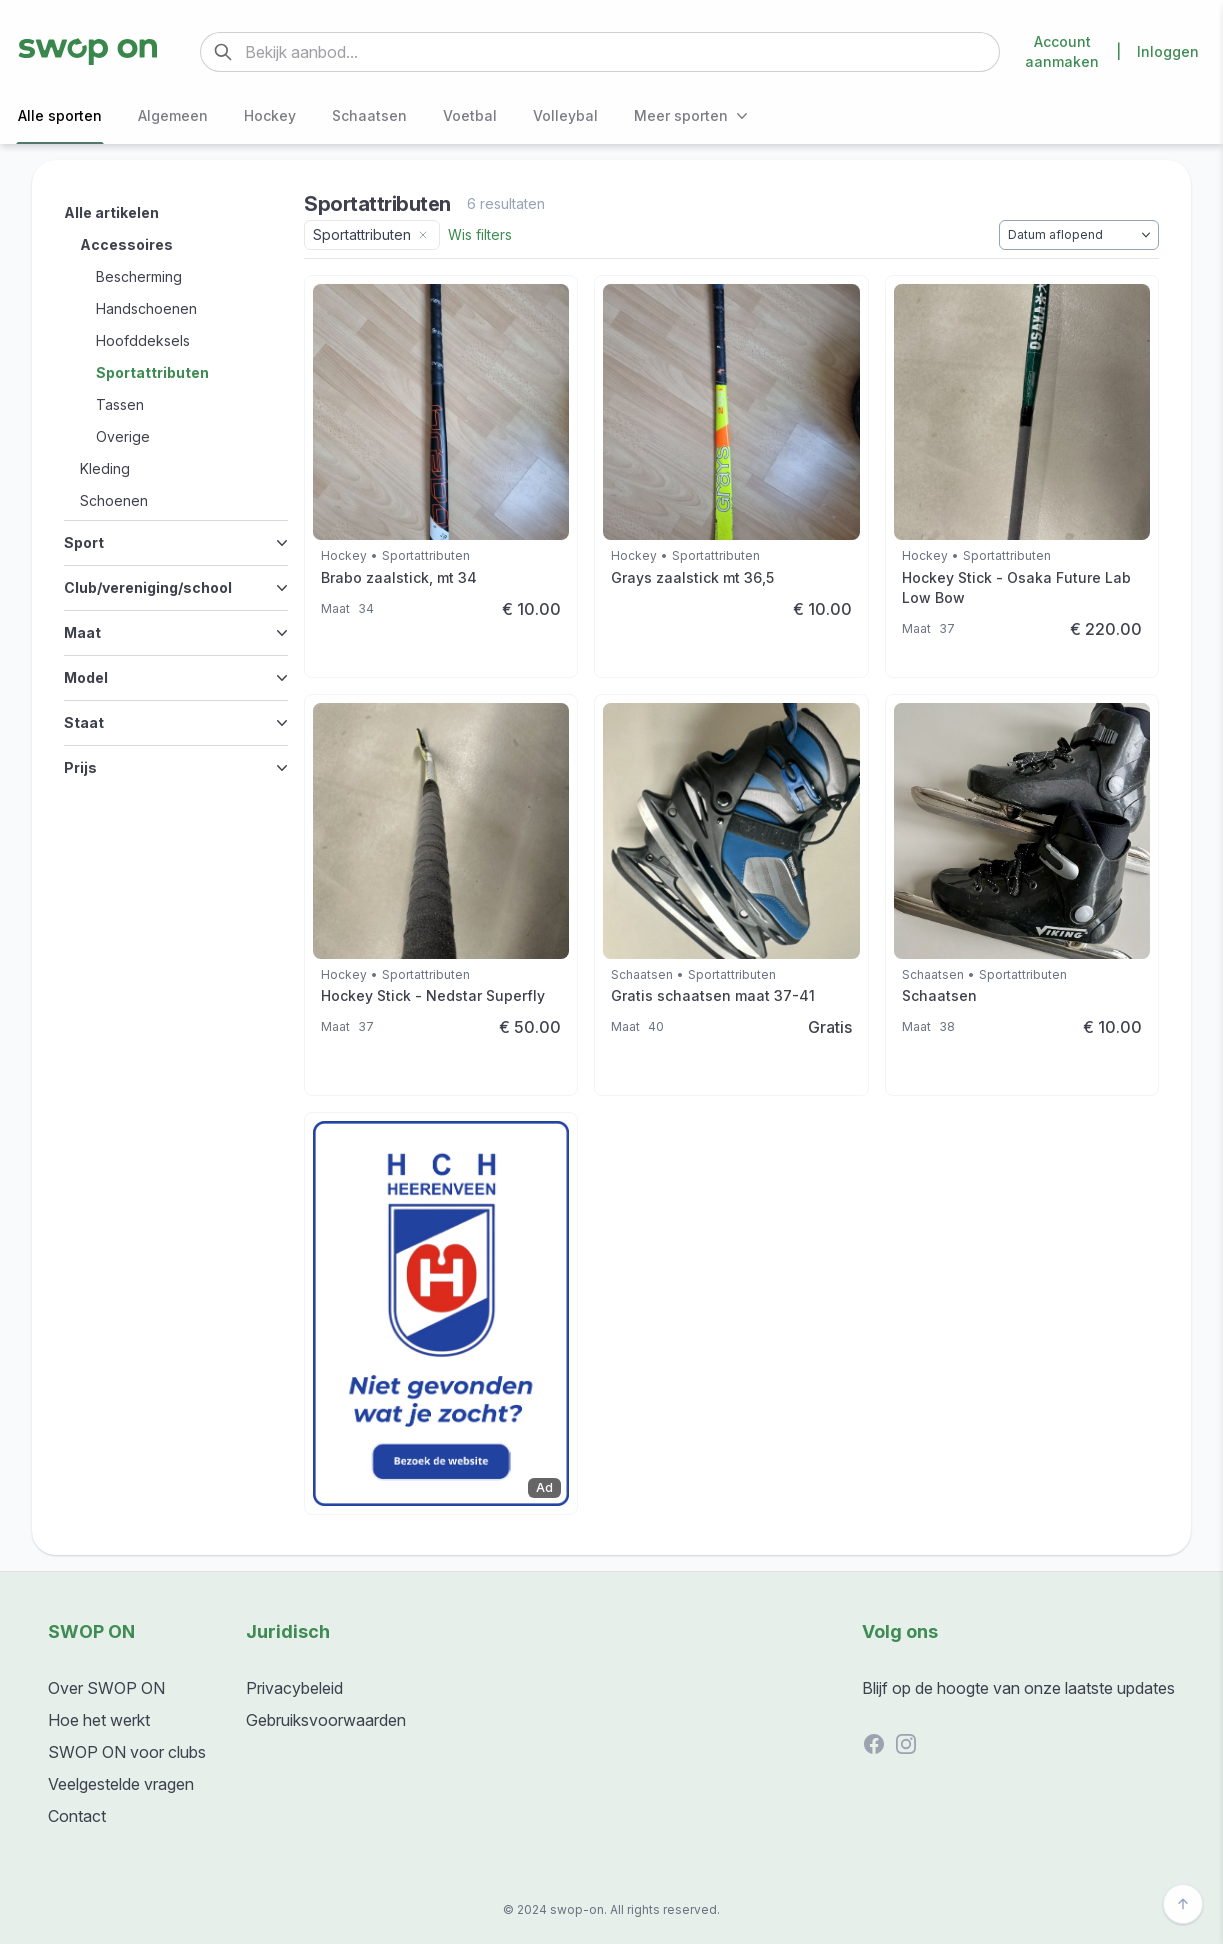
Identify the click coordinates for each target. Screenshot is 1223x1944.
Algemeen (173, 115)
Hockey (270, 115)
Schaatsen (369, 115)
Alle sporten (60, 115)
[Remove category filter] (423, 235)
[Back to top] (1183, 1904)
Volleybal (565, 115)
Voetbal (470, 115)
